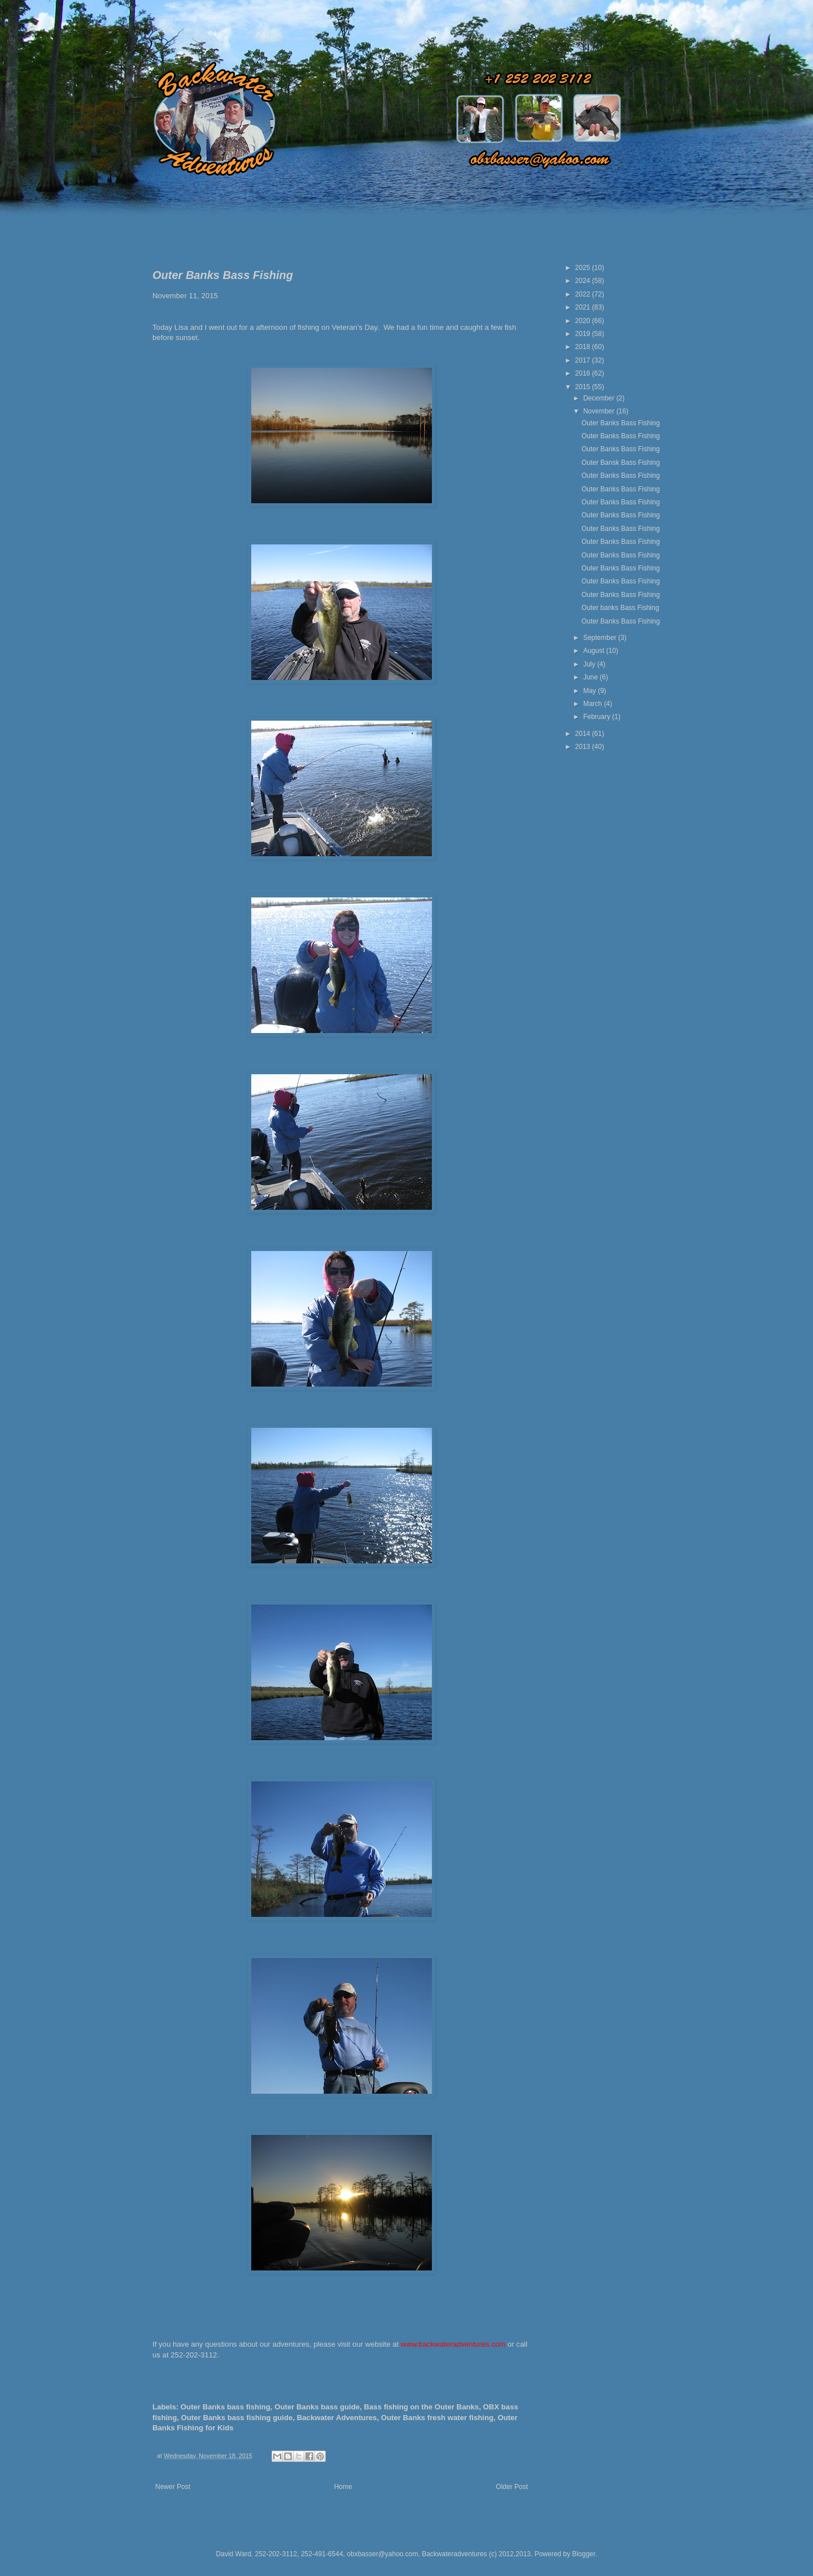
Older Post (512, 2487)
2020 (583, 321)
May (590, 691)
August (594, 651)
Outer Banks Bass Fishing (621, 423)
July (590, 664)
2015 (583, 387)
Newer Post (172, 2487)
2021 (583, 307)
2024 (583, 281)
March (593, 704)
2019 (583, 334)
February (597, 717)
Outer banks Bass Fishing (620, 608)
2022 (583, 294)
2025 (583, 268)
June (591, 677)
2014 (583, 734)
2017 (583, 360)
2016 (583, 373)
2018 (583, 347)
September (600, 638)
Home (343, 2487)
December (600, 398)
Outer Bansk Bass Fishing (621, 463)
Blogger (583, 2554)
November (600, 411)
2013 (583, 747)
